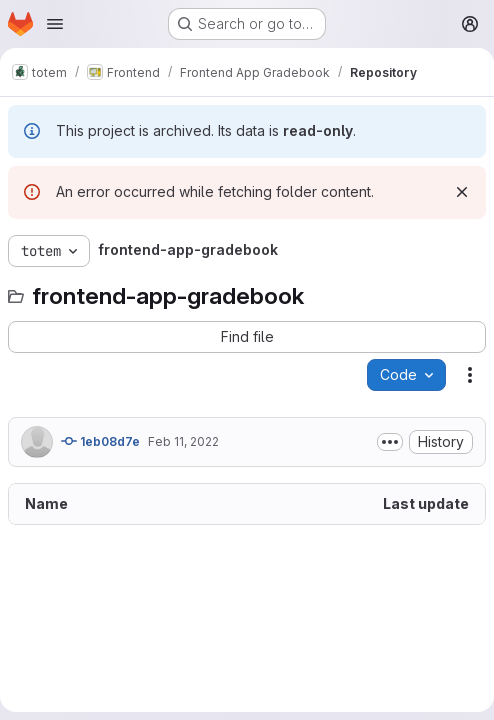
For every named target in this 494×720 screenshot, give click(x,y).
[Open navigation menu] (55, 24)
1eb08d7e (100, 441)
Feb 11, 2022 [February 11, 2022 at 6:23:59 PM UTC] (183, 441)
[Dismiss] (462, 192)
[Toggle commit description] (390, 442)
